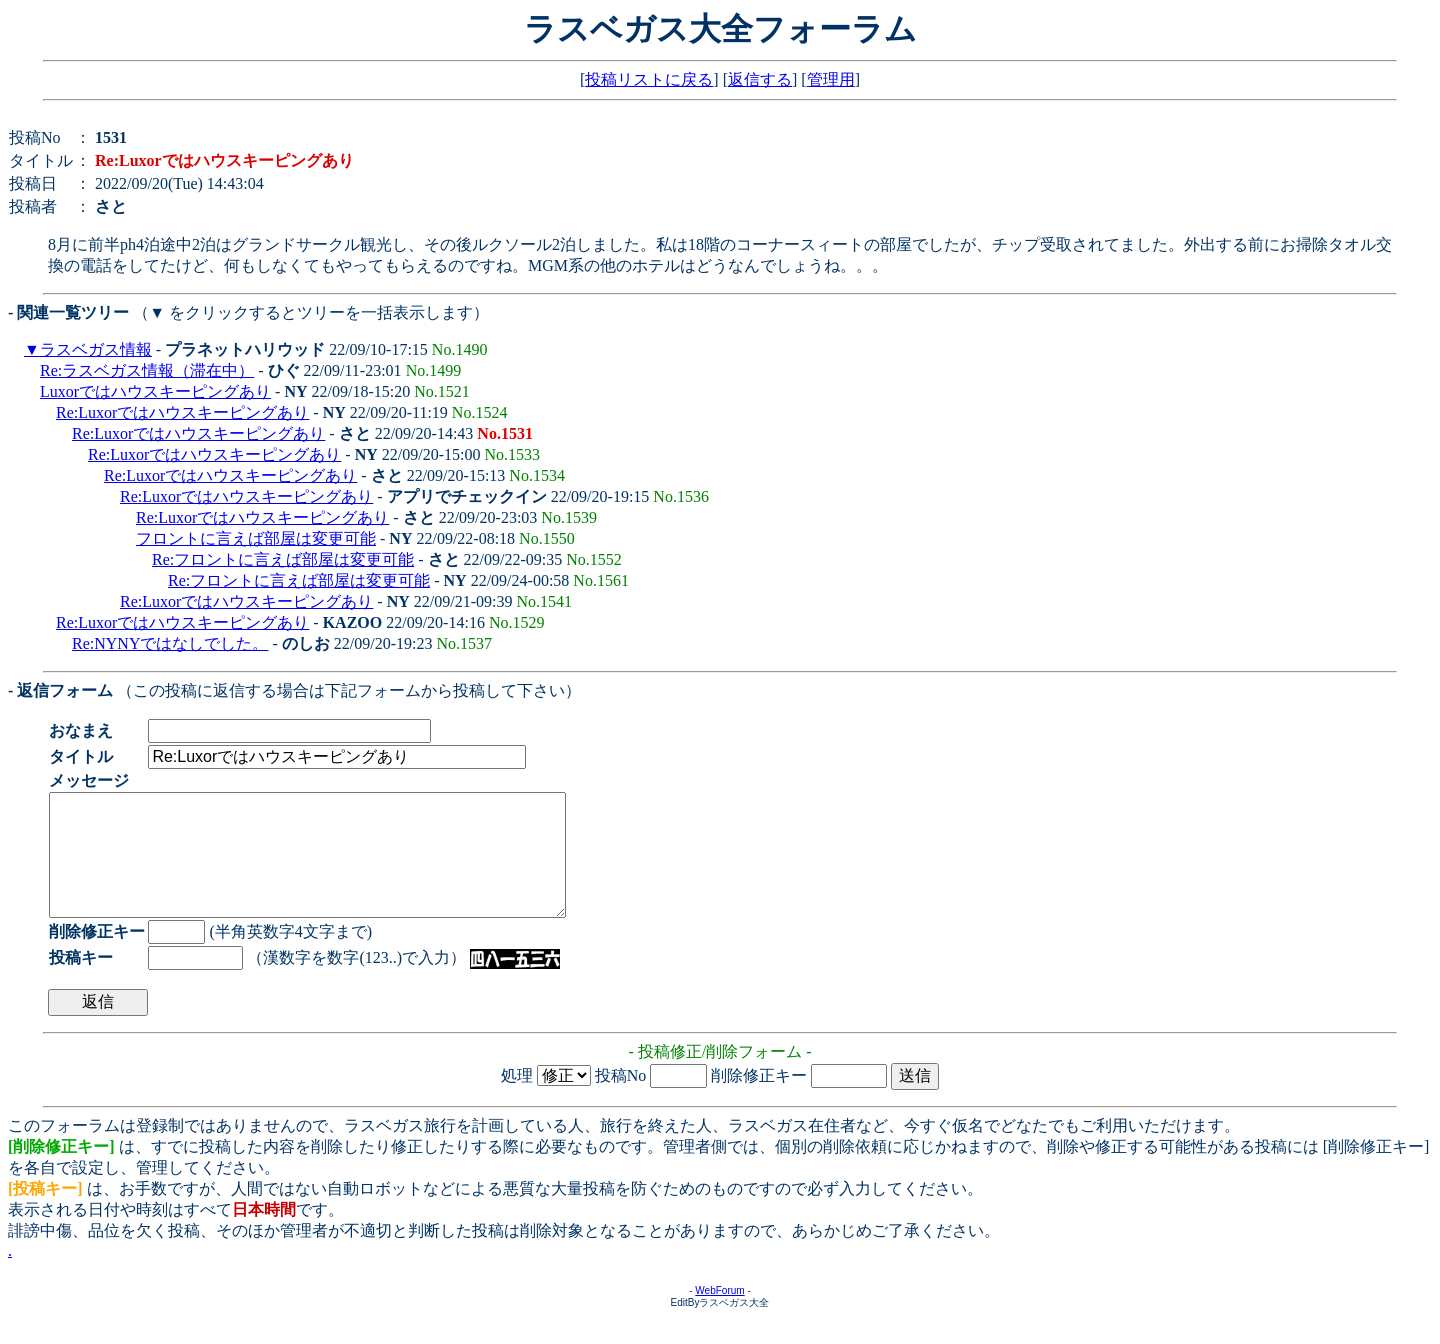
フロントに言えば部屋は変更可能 (256, 538)
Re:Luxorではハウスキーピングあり (182, 412)
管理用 (831, 79)
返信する (760, 79)
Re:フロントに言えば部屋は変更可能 (283, 559)
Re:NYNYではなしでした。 (170, 643)
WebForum (719, 1314)
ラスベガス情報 (96, 349)
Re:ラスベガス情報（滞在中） (147, 370)
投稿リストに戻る (649, 79)
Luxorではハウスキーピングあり (155, 391)
